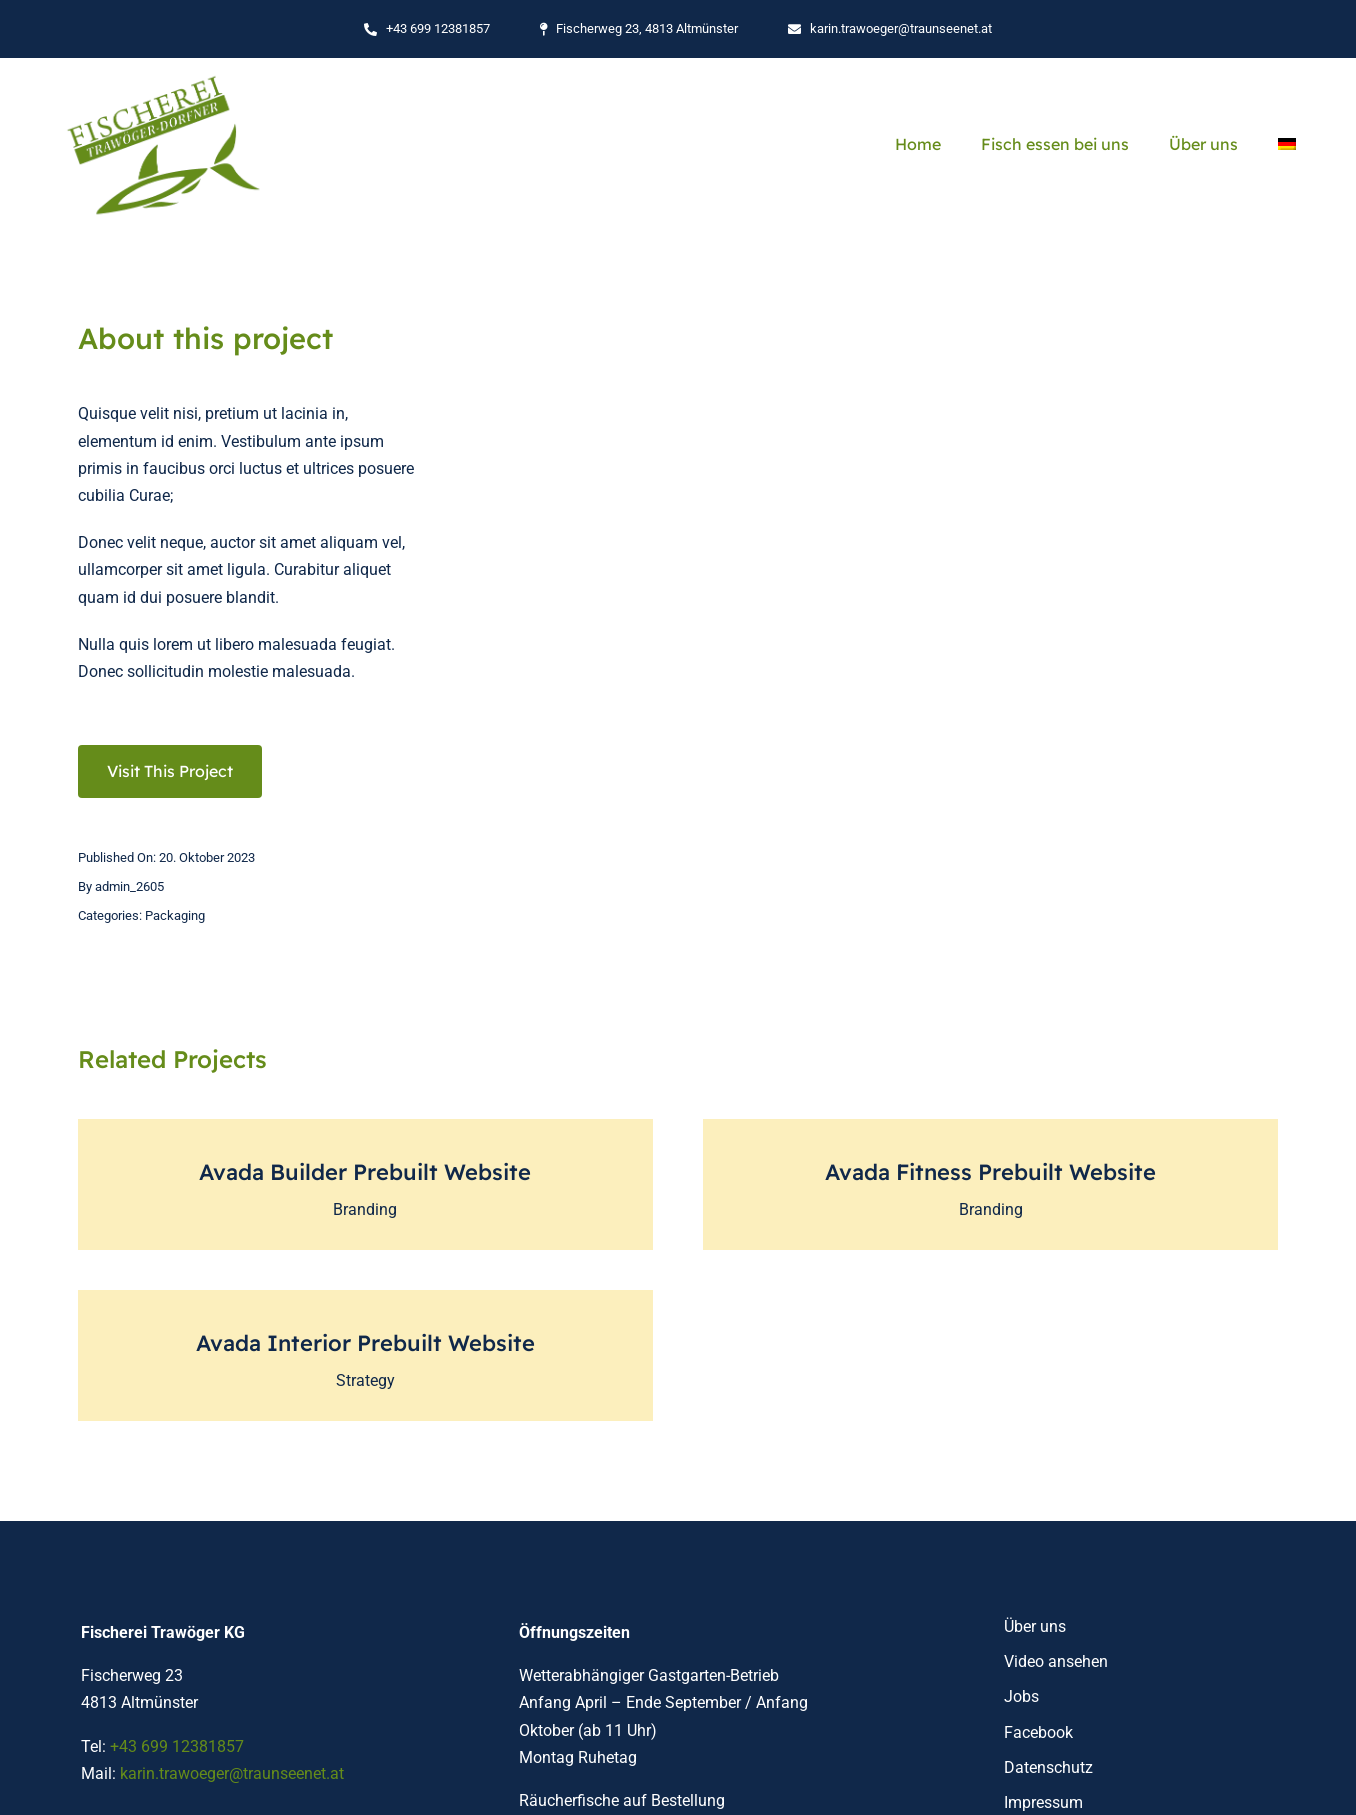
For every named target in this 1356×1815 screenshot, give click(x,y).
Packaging (175, 915)
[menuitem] (1287, 144)
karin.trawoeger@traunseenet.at (232, 1773)
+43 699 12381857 (177, 1746)
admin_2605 (129, 886)
